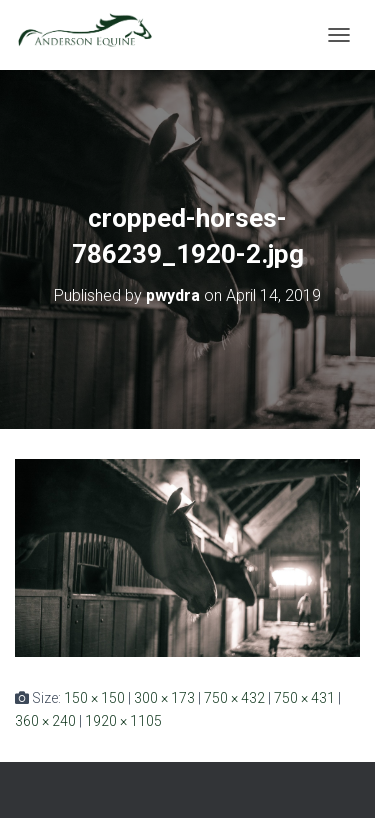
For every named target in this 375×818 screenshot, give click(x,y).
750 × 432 (234, 698)
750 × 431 (304, 698)
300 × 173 (164, 698)
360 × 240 (45, 721)
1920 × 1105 (123, 721)
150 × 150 (94, 698)
